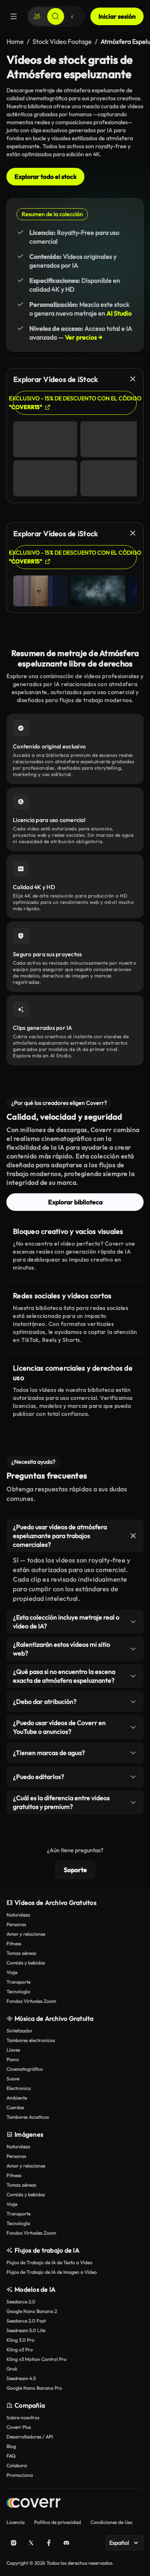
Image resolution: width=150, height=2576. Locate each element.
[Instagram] (13, 2543)
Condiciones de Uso (111, 2522)
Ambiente (16, 2098)
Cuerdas (15, 2107)
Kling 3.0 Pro (20, 2340)
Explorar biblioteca (75, 1202)
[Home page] (33, 2504)
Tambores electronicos (30, 2040)
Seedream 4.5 (21, 2378)
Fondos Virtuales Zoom (31, 2001)
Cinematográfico (24, 2069)
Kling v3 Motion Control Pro (36, 2359)
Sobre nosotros (22, 2418)
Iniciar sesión (117, 16)
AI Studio (119, 313)
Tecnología (18, 1992)
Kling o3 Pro (19, 2350)
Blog (11, 2446)
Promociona (19, 2475)
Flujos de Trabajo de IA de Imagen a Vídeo (51, 2272)
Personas (16, 1924)
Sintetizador (19, 2031)
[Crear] (37, 16)
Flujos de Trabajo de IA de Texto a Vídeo (49, 2262)
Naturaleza (18, 1915)
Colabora (16, 2466)
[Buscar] (55, 16)
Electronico (18, 2088)
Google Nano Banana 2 (31, 2311)
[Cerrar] (133, 379)
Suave (12, 2079)
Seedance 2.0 (20, 2302)
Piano (12, 2059)
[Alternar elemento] (133, 1536)
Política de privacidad (57, 2522)
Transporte (18, 1982)
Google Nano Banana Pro (34, 2388)
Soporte (75, 1870)
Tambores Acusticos (27, 2117)
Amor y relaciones (25, 1934)
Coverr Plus (18, 2427)
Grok (11, 2369)
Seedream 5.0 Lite (25, 2330)
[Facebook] (49, 2543)
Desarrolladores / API (29, 2437)
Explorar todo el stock (45, 177)
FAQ (11, 2456)
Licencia (15, 2522)
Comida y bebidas (25, 1963)
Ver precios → (83, 337)
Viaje (11, 1972)
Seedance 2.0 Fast (26, 2321)
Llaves (13, 2050)
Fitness (13, 1944)
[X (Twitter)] (31, 2543)
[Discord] (66, 2543)
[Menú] (13, 16)
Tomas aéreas (21, 1953)
